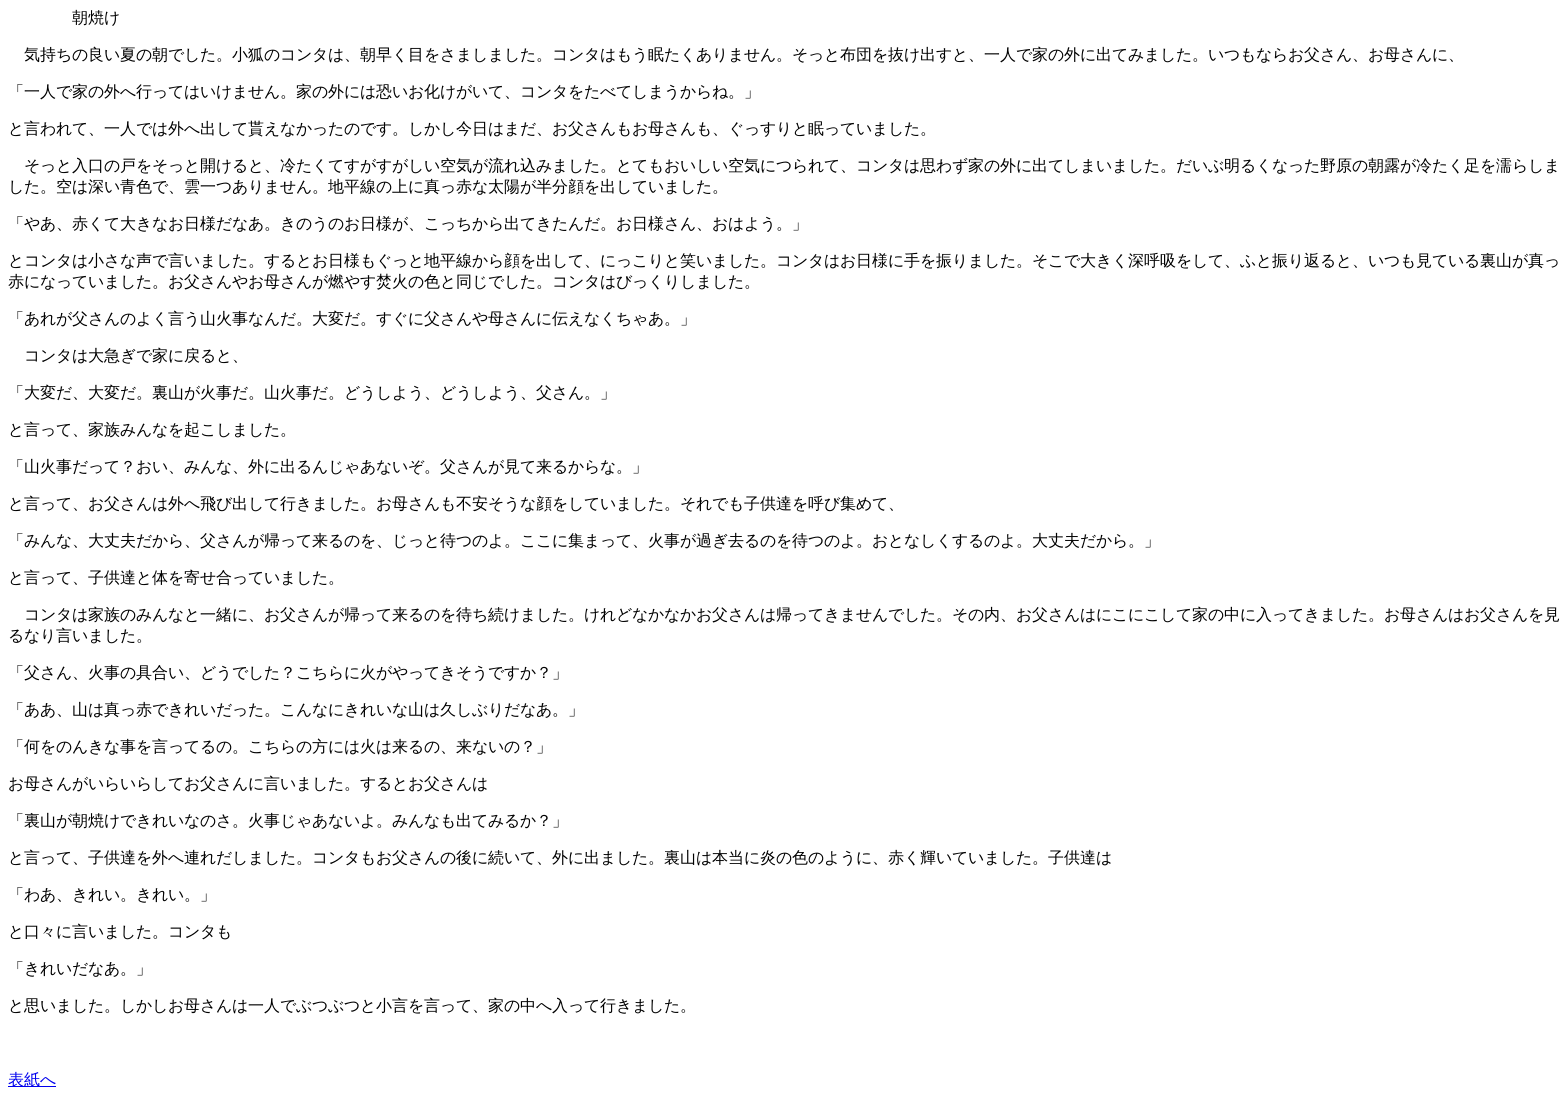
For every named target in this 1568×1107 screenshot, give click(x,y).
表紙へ (32, 1079)
